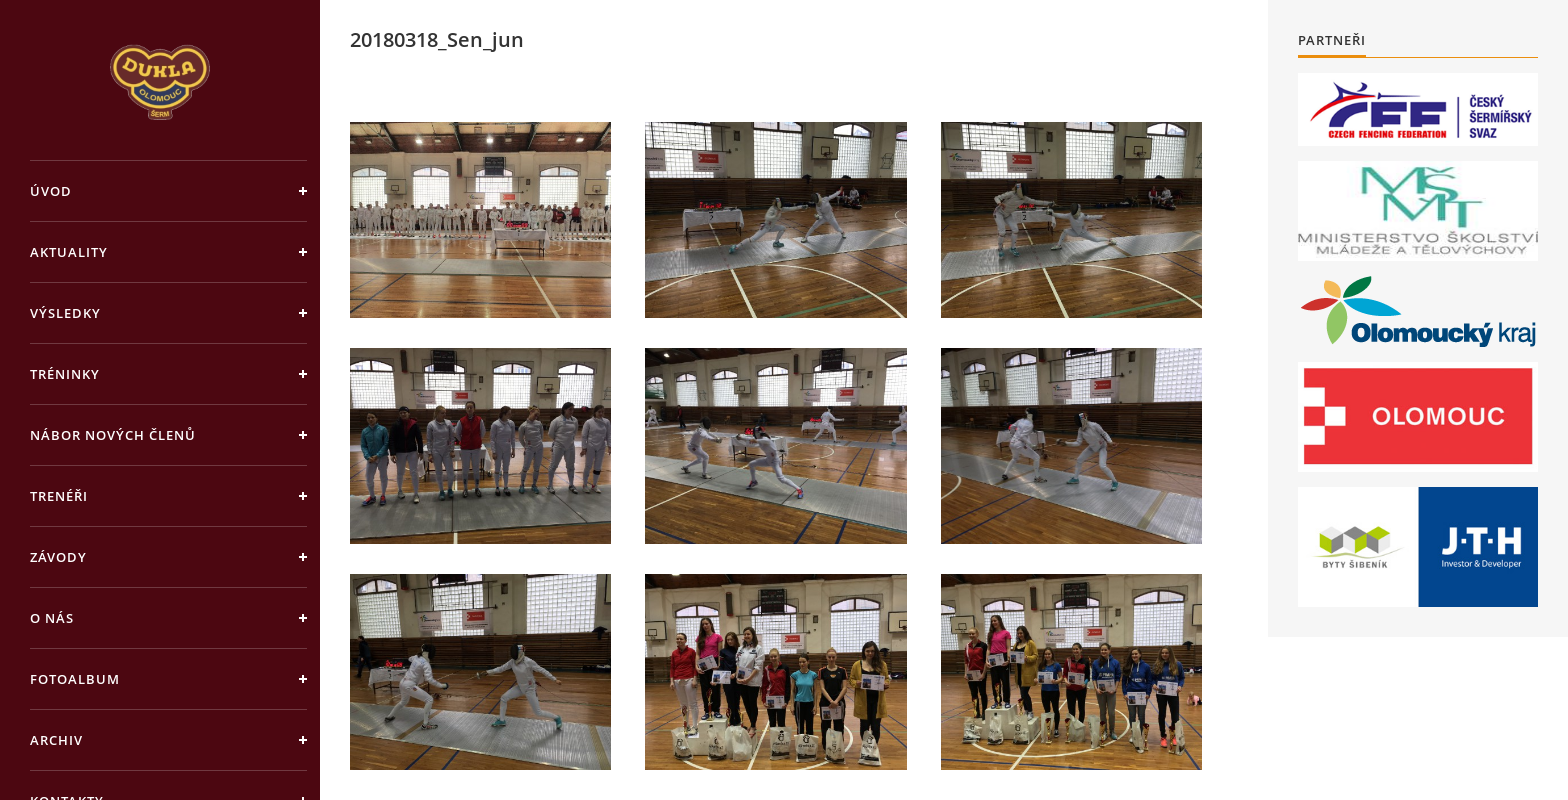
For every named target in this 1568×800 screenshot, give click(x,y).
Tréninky (65, 374)
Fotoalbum (75, 679)
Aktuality (69, 252)
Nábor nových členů (113, 435)
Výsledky (65, 313)
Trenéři (59, 496)
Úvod (51, 191)
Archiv (56, 740)
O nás (52, 618)
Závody (58, 557)
